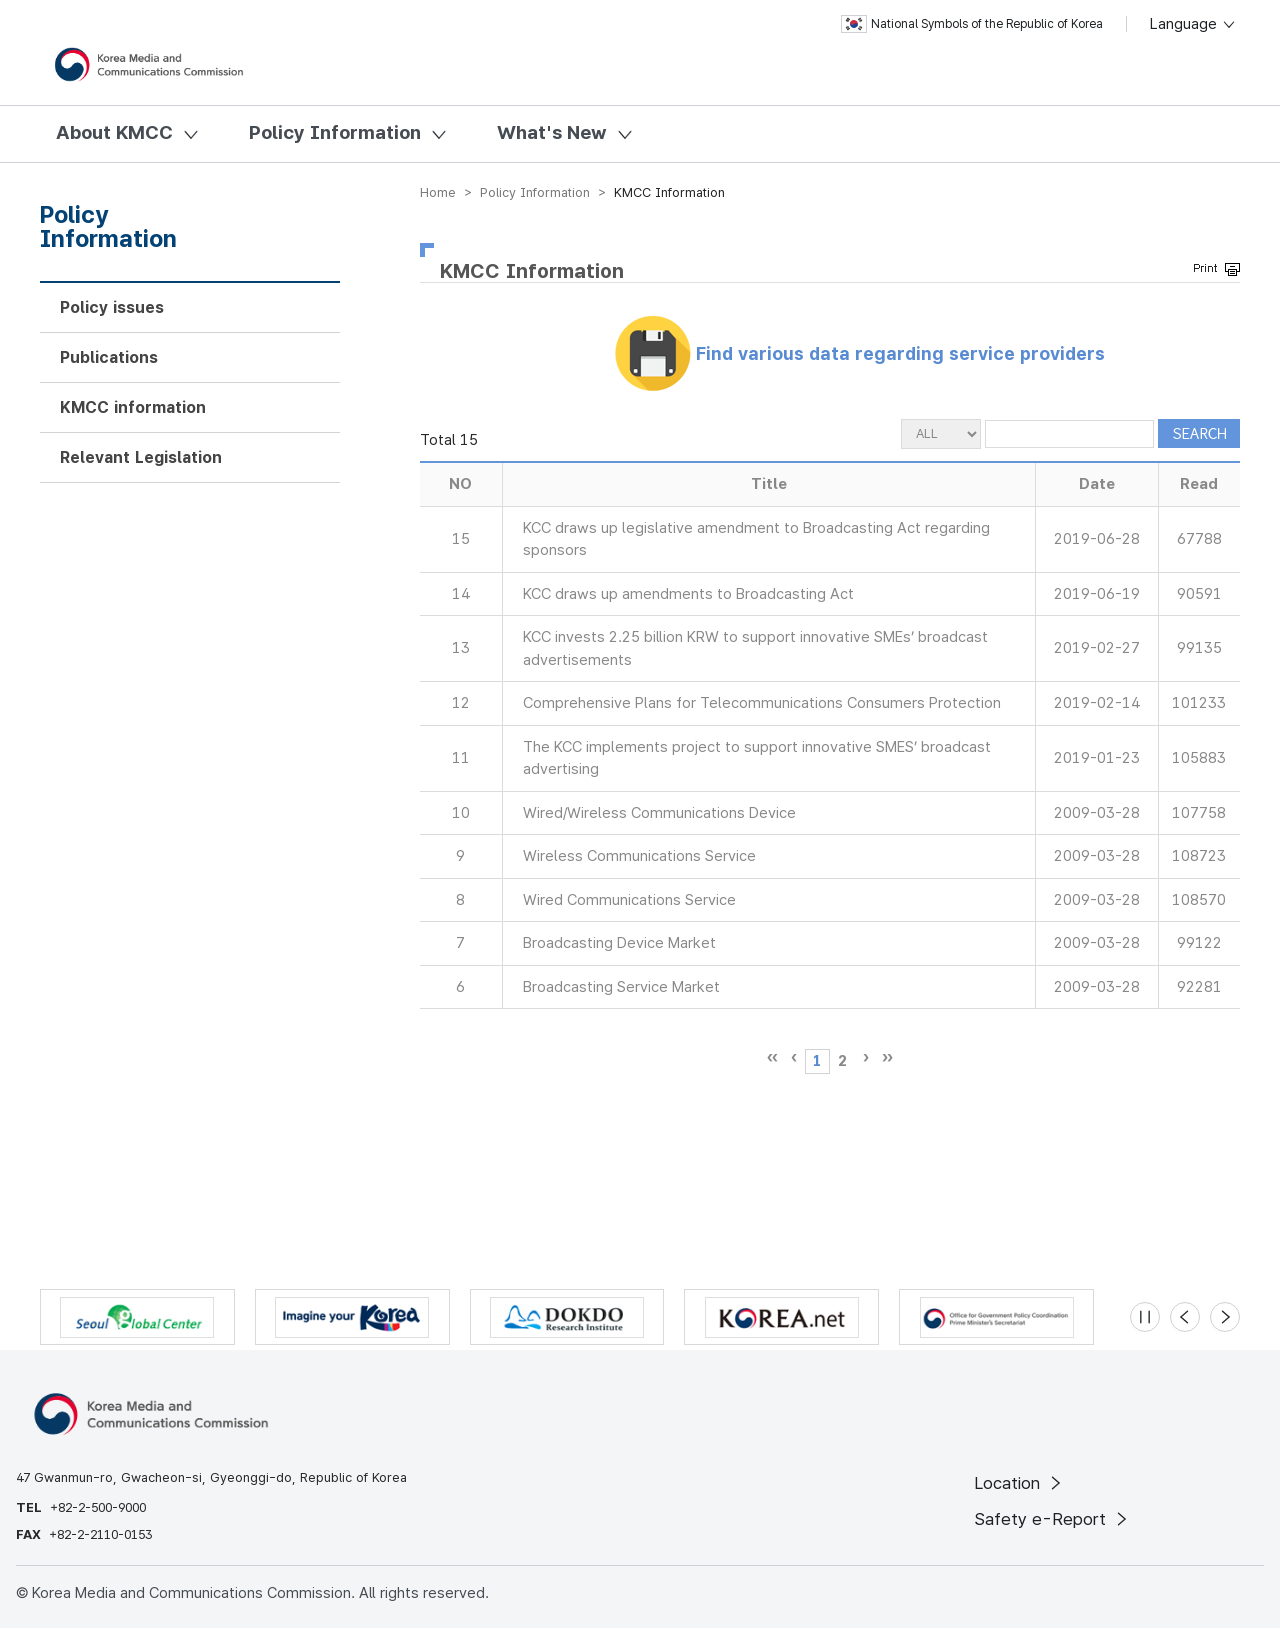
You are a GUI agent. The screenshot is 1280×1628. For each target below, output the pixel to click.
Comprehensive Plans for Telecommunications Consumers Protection (762, 703)
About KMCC (114, 132)
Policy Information (335, 132)
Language (1193, 24)
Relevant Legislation (141, 457)
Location (1019, 1483)
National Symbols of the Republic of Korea (972, 24)
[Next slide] (1225, 1317)
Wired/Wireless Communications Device (659, 813)
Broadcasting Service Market (621, 987)
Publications (109, 357)
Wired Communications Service (629, 900)
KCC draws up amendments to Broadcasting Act (688, 594)
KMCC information (133, 407)
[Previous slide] (1185, 1317)
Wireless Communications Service (639, 856)
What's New (552, 132)
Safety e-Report (1052, 1519)
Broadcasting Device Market (619, 943)
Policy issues (112, 307)
